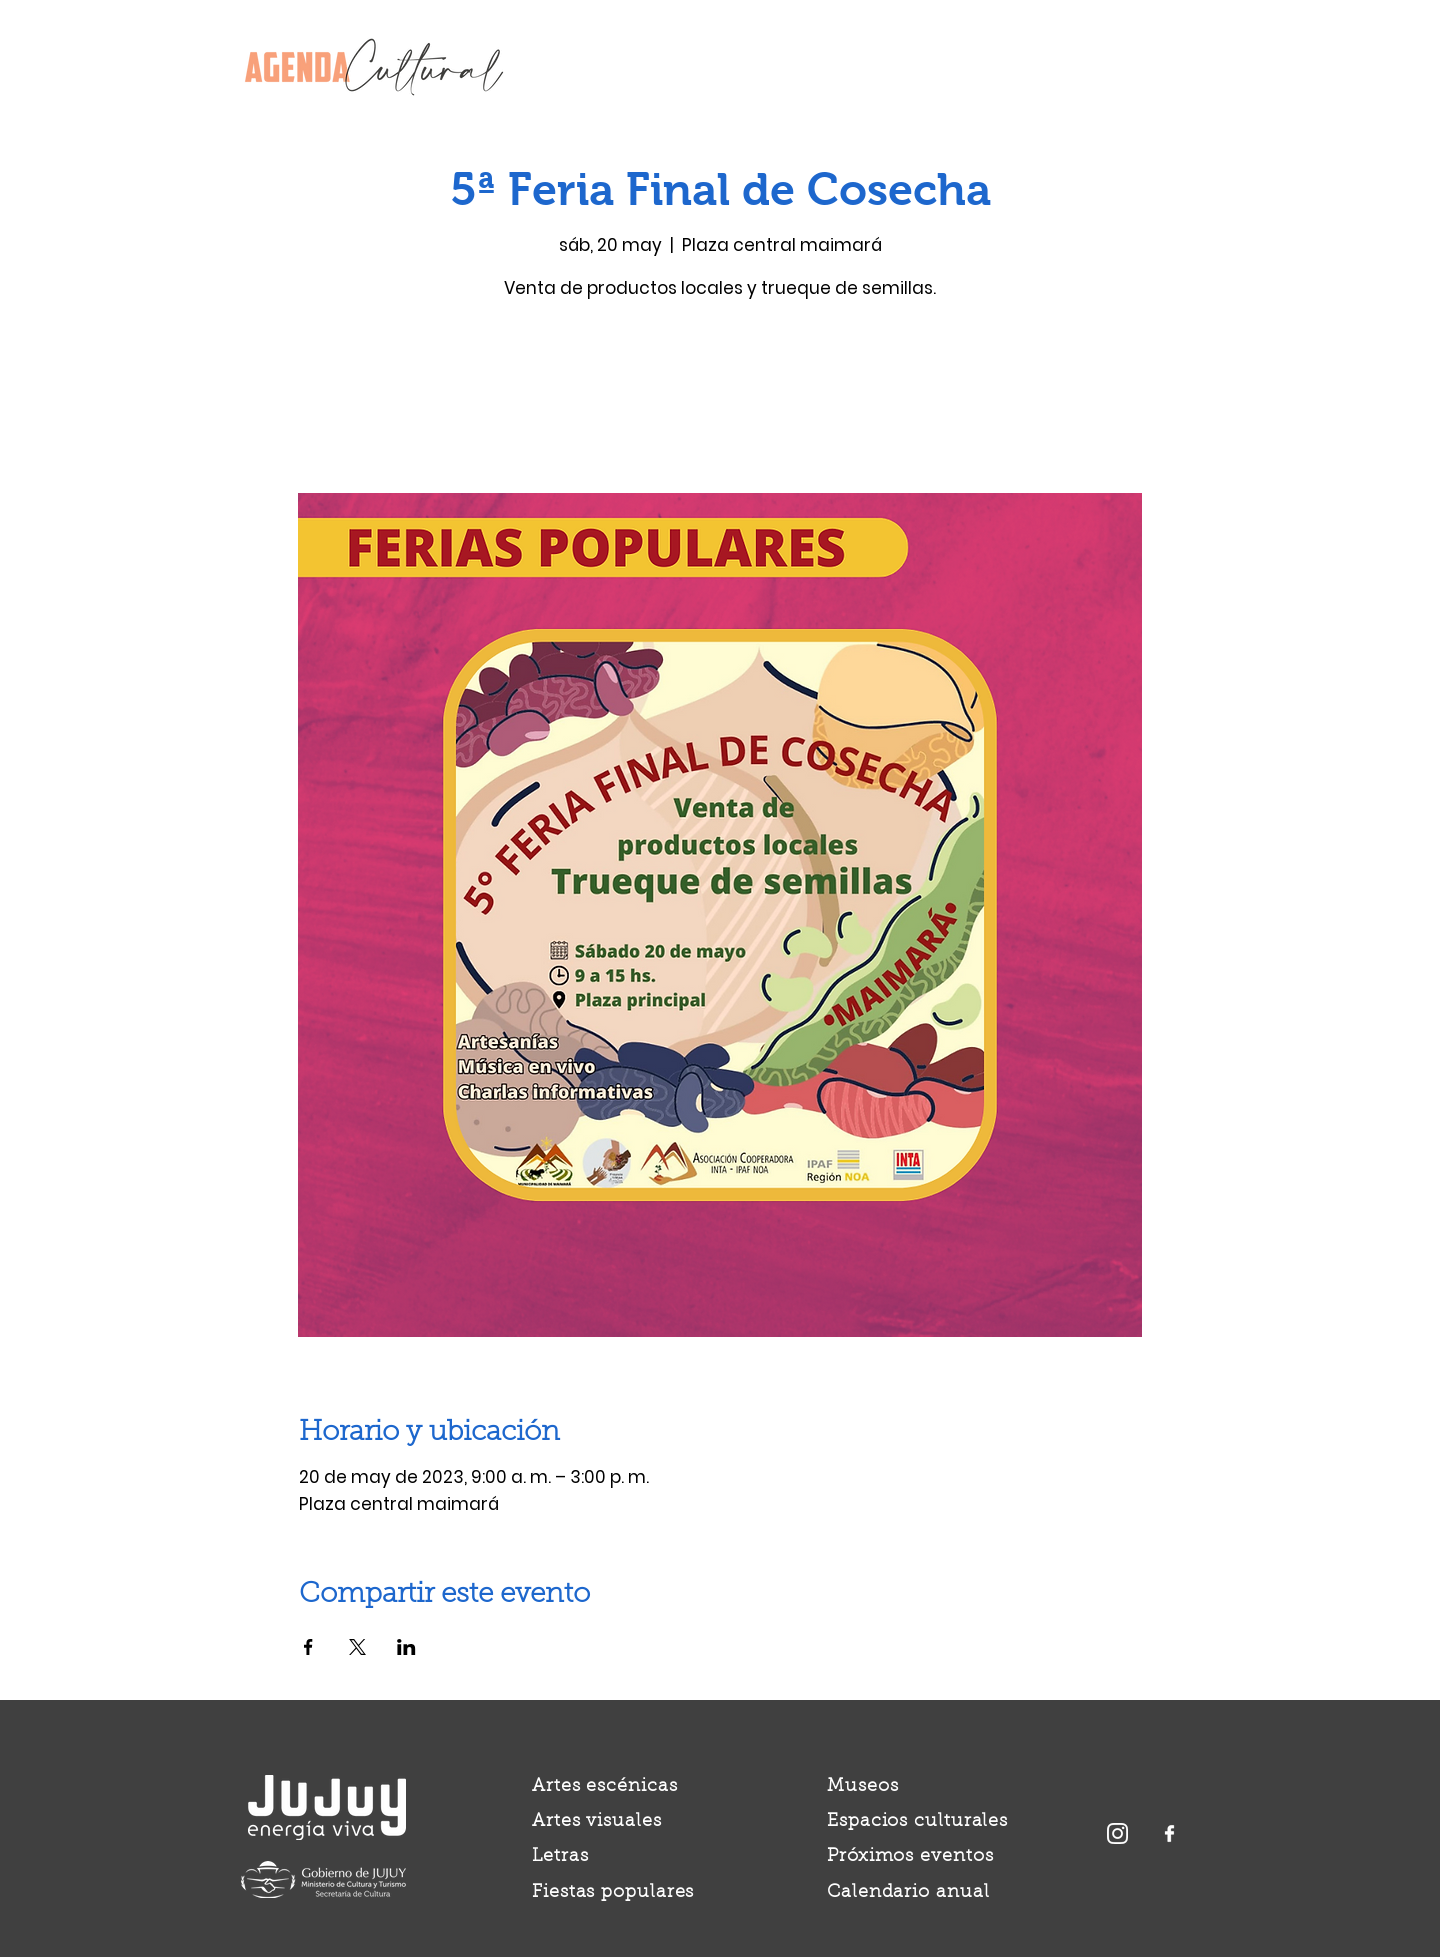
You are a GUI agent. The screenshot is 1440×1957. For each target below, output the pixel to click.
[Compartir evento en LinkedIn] (406, 1647)
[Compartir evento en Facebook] (308, 1647)
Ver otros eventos (720, 399)
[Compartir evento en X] (357, 1647)
